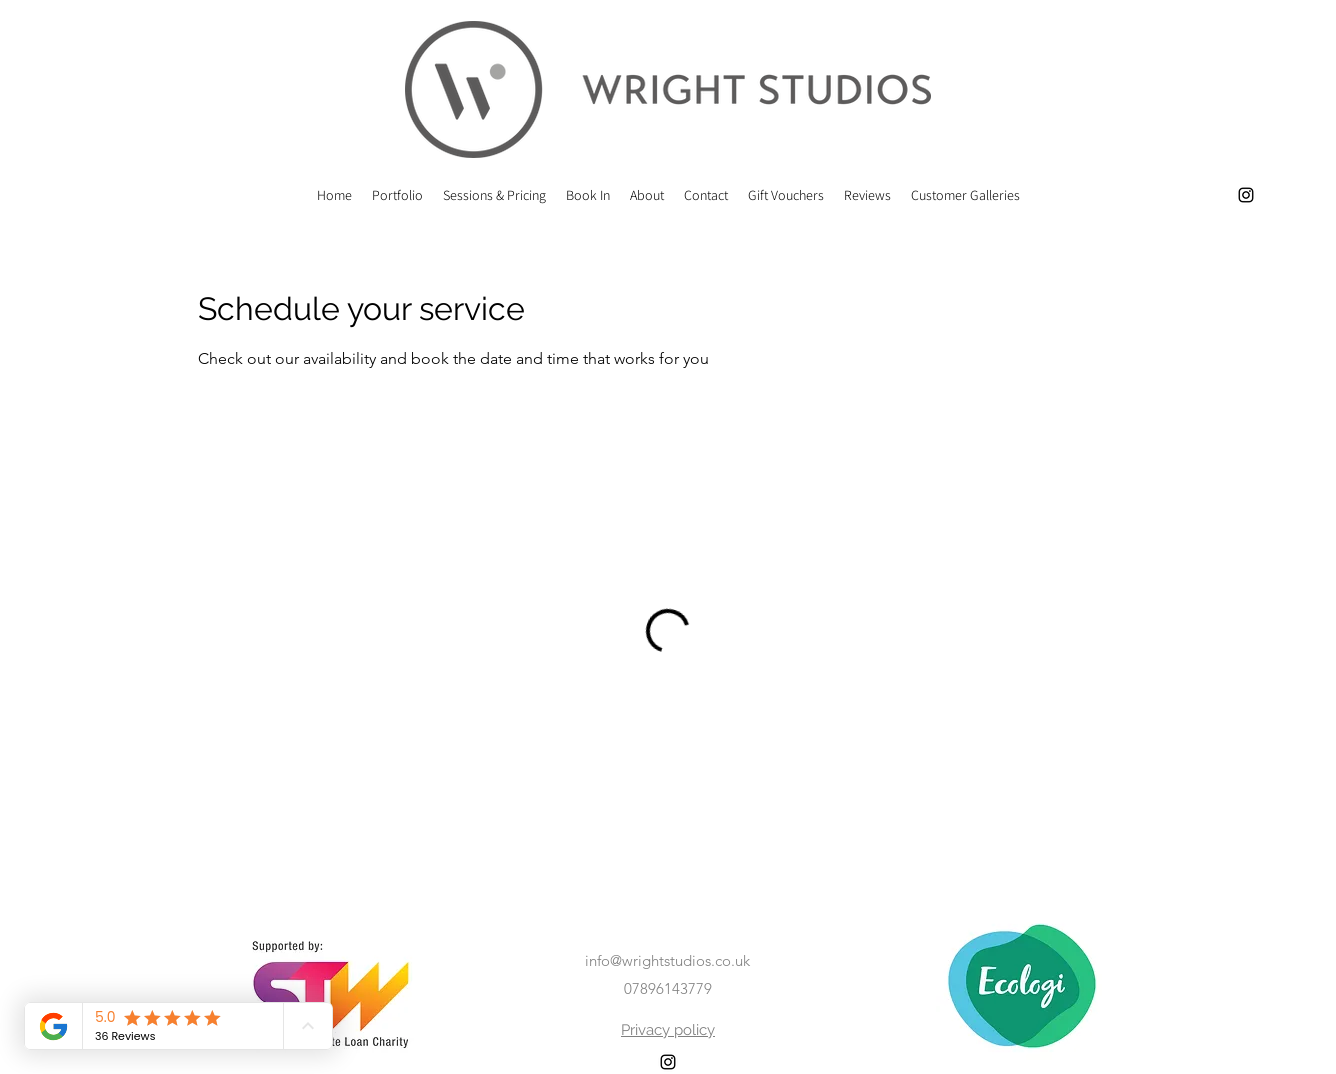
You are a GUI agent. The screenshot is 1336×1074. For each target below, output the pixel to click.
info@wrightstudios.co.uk (667, 960)
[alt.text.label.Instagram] (1246, 195)
